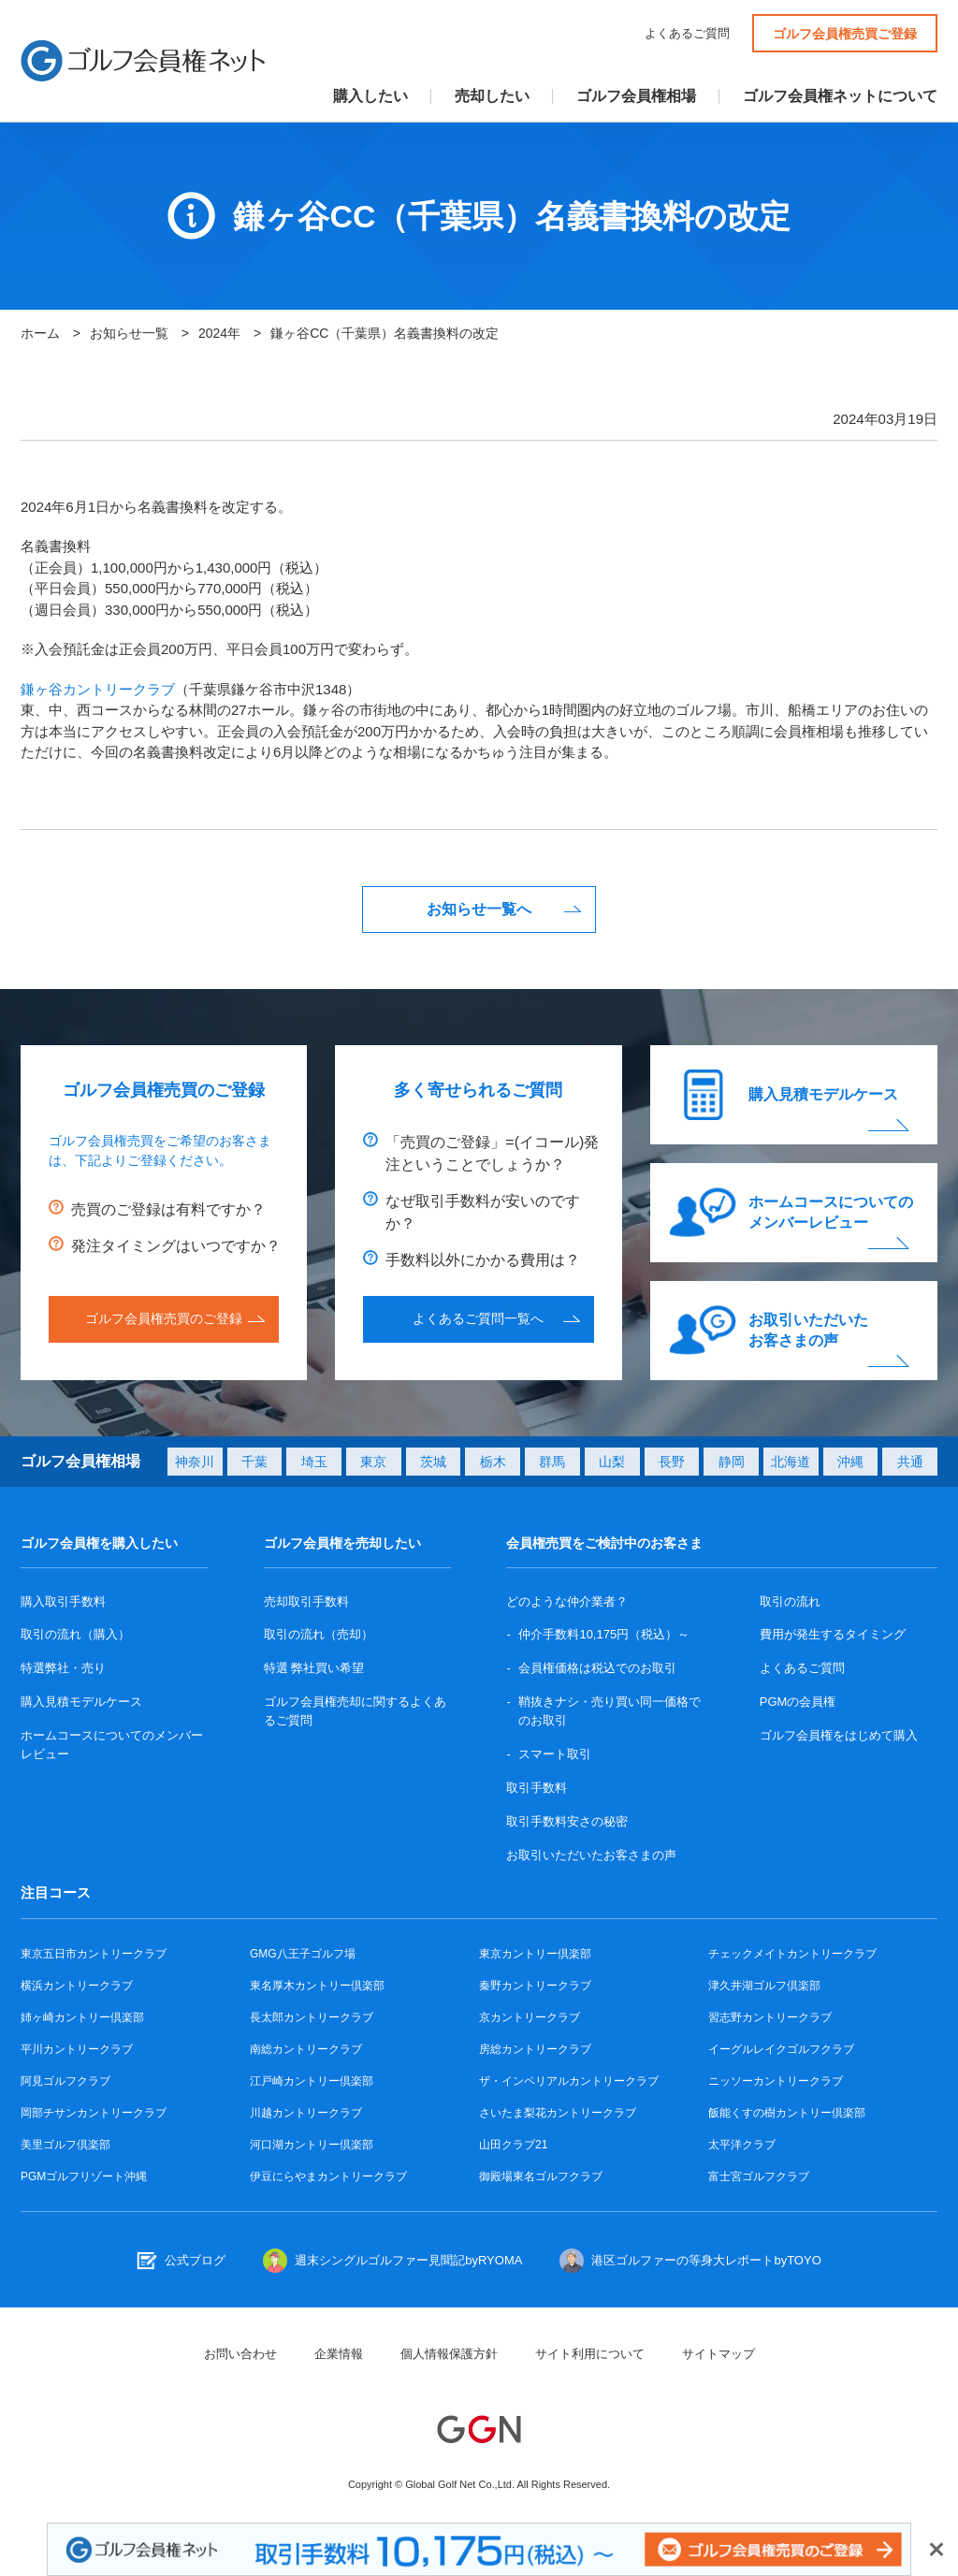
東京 (373, 1461)
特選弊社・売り (63, 1668)
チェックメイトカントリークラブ (792, 1953)
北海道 (790, 1461)
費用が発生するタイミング (833, 1634)
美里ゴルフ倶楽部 (65, 2144)
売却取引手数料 (306, 1601)
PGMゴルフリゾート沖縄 (84, 2176)
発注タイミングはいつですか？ (176, 1246)
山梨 (612, 1461)
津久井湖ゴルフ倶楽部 (764, 1985)
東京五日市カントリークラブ (94, 1953)
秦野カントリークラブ (535, 1985)
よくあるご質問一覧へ (478, 1318)
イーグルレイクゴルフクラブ (781, 2049)
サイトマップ (718, 2354)
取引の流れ (790, 1601)
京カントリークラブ (529, 2017)
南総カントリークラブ (306, 2049)
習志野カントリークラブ (770, 2017)
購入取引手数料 (63, 1601)
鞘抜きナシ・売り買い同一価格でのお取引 (609, 1711)
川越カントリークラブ (306, 2112)
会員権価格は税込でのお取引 (597, 1668)
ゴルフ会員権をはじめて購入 (839, 1735)
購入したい (370, 96)
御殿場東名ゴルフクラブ (540, 2176)
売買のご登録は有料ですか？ (168, 1209)
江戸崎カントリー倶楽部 (311, 2081)
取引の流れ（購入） (75, 1634)
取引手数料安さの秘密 (567, 1821)
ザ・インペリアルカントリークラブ (569, 2081)
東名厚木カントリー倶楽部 (317, 1985)
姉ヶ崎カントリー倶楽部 (82, 2017)
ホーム (40, 333)
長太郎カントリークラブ (311, 2017)
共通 (910, 1461)
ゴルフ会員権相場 (636, 96)
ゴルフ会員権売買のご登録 (163, 1318)
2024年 (219, 333)
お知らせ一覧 (129, 333)
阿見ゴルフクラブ (65, 2081)
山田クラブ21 (513, 2144)
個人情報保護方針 (449, 2354)
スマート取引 (554, 1754)
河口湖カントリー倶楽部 (311, 2144)
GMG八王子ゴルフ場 (303, 1953)
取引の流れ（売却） (318, 1634)
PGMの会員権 (798, 1702)
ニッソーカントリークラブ (775, 2081)
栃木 (493, 1461)
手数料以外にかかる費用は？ (482, 1260)
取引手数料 (536, 1788)
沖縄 (850, 1461)
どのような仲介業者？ (567, 1601)
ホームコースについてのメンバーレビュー (830, 1212)
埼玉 (314, 1461)
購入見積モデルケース (823, 1094)
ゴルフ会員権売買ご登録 (845, 33)
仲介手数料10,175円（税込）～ (603, 1634)
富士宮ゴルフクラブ (758, 2176)
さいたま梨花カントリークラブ (557, 2112)
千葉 (254, 1461)
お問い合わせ (240, 2354)
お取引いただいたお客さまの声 (808, 1330)
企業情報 (338, 2354)
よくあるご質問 (687, 33)
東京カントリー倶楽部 (535, 1953)
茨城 (433, 1461)
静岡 (731, 1461)
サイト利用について (590, 2354)
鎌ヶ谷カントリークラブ (98, 689)
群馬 (552, 1461)
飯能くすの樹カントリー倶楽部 (786, 2112)
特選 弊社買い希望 (314, 1668)
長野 (672, 1461)
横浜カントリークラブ (77, 1985)
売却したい (492, 96)
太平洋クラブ (742, 2144)
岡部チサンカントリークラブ (94, 2112)
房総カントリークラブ (535, 2049)
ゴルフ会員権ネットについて (840, 96)
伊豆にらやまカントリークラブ (328, 2176)
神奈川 (194, 1461)
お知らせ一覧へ (479, 909)
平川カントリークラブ (77, 2049)
